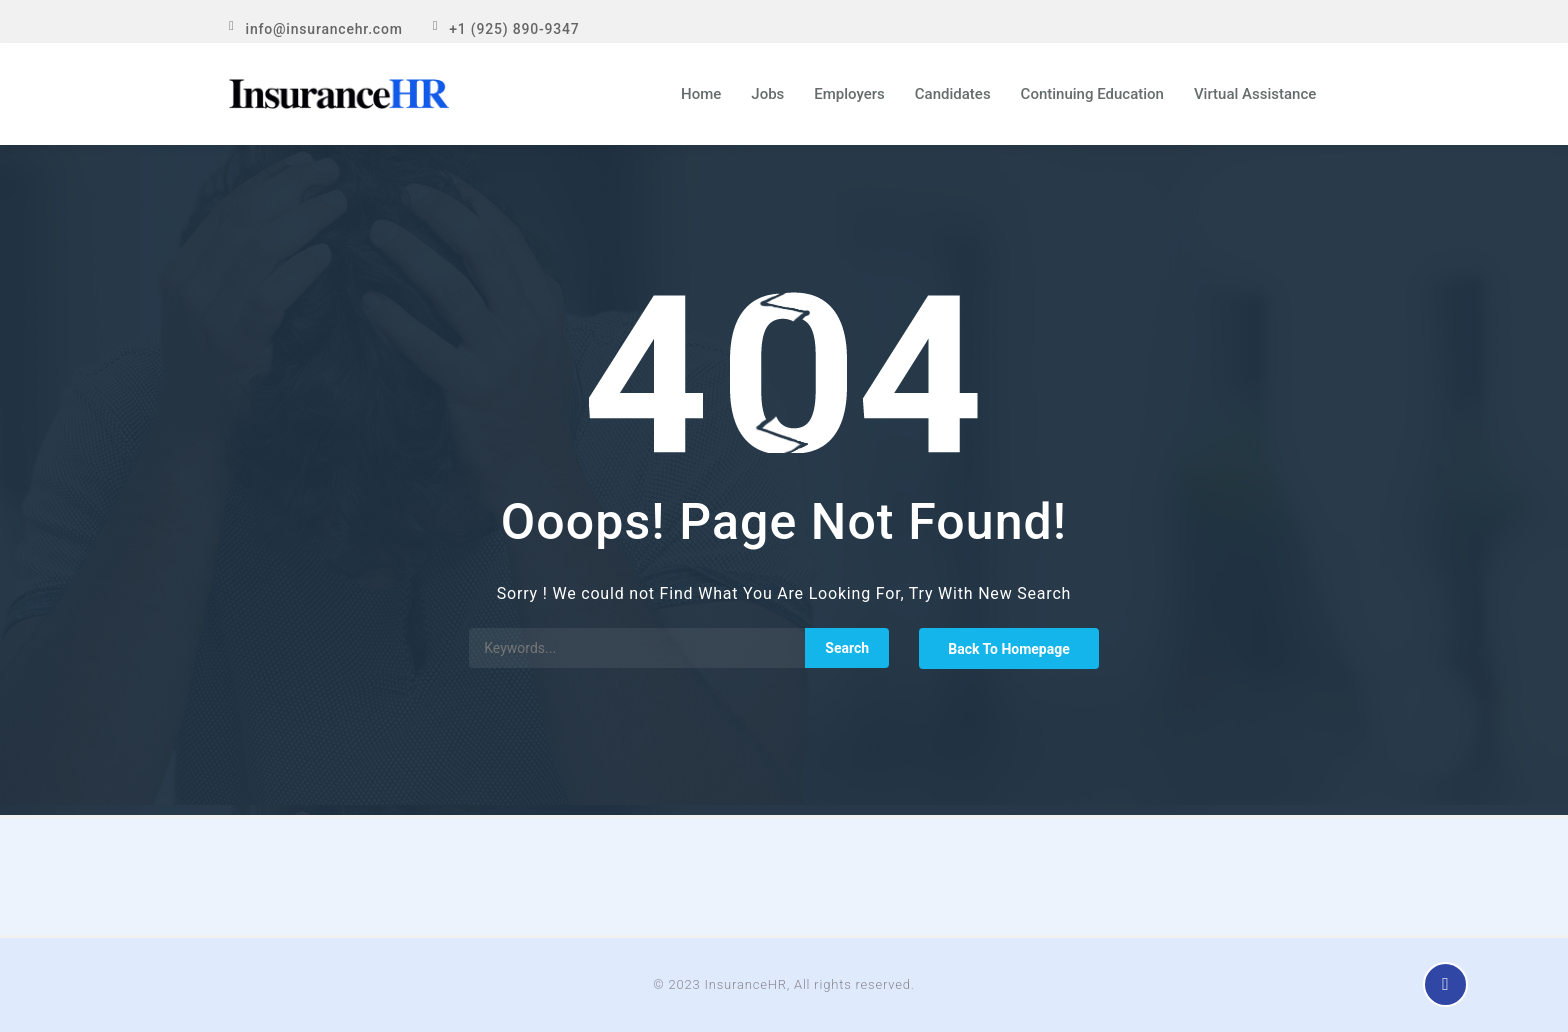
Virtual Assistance (1255, 94)
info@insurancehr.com (324, 29)
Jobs (767, 94)
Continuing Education (1092, 94)
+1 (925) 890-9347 (514, 29)
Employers (849, 94)
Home (701, 94)
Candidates (953, 94)
